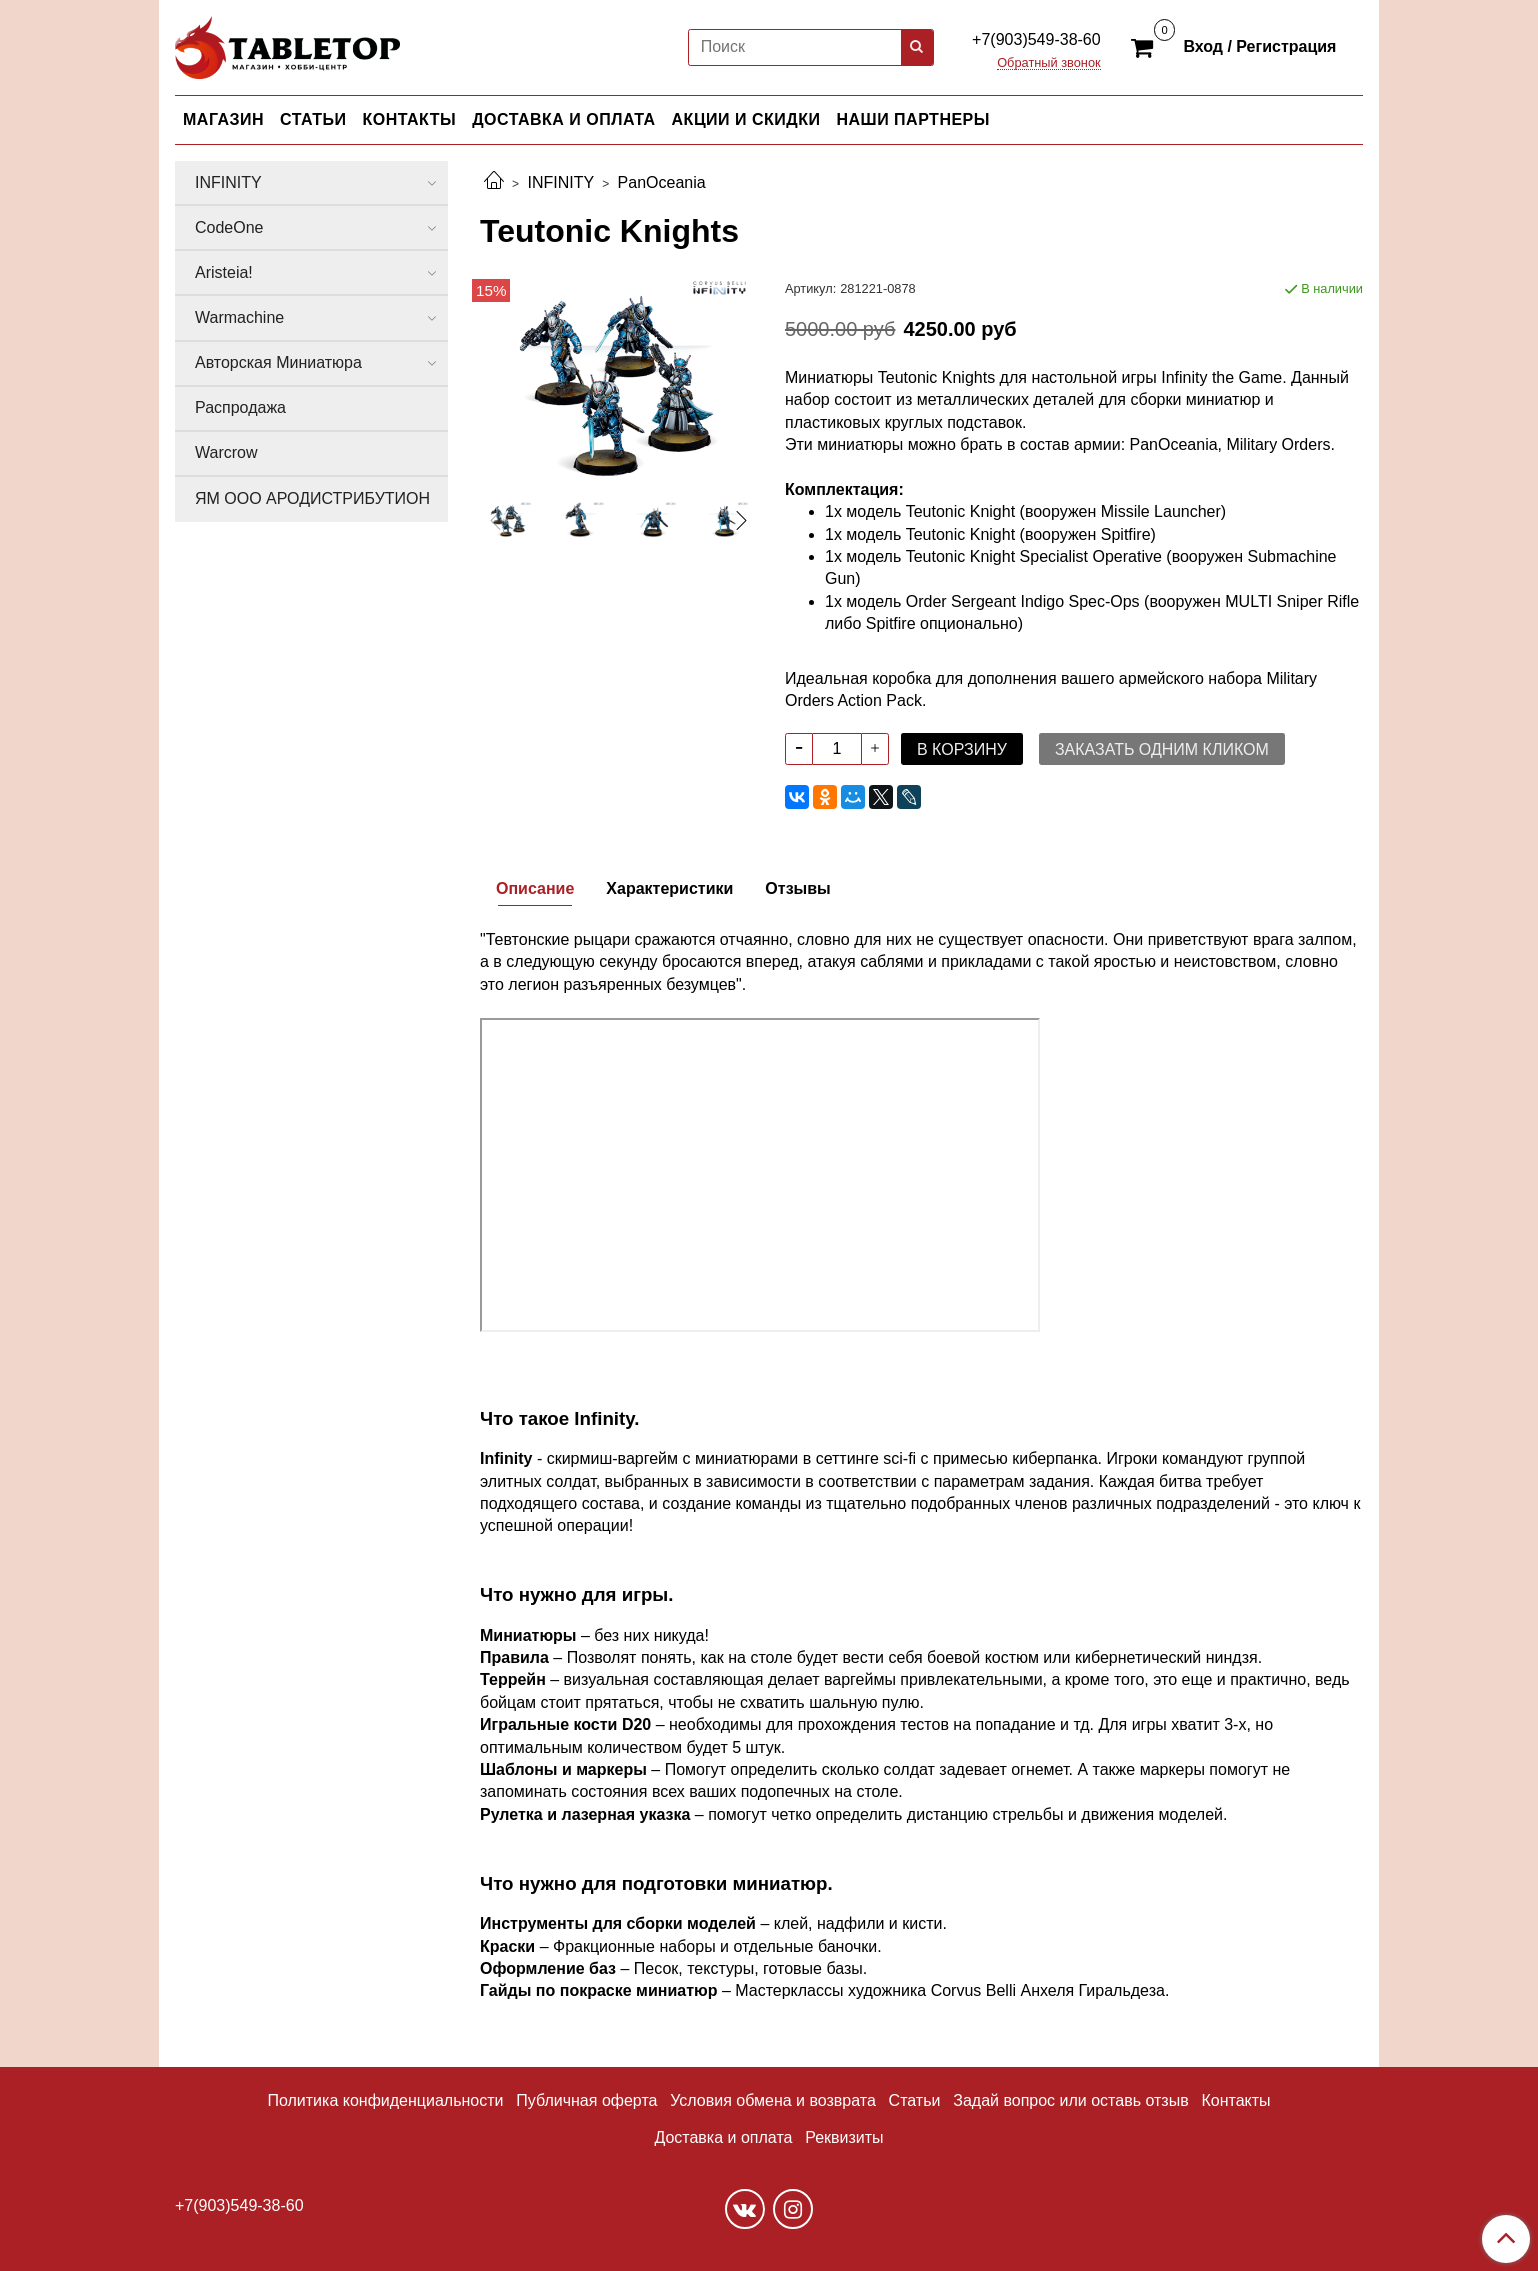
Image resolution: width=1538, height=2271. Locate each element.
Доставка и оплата (723, 2137)
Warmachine (239, 317)
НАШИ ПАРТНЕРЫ (912, 119)
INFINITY (560, 182)
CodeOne (229, 227)
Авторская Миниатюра (278, 362)
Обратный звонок (1049, 63)
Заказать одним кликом (1162, 749)
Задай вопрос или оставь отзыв (1070, 2100)
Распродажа (240, 407)
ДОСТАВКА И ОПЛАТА (563, 119)
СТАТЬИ (313, 119)
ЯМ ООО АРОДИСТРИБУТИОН (312, 498)
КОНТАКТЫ (410, 119)
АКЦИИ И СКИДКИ (746, 119)
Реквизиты (844, 2137)
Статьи (915, 2100)
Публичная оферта (586, 2100)
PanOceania (662, 182)
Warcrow (226, 452)
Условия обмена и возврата (773, 2100)
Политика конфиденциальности (385, 2100)
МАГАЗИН (223, 119)
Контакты (1235, 2100)
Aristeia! (224, 272)
